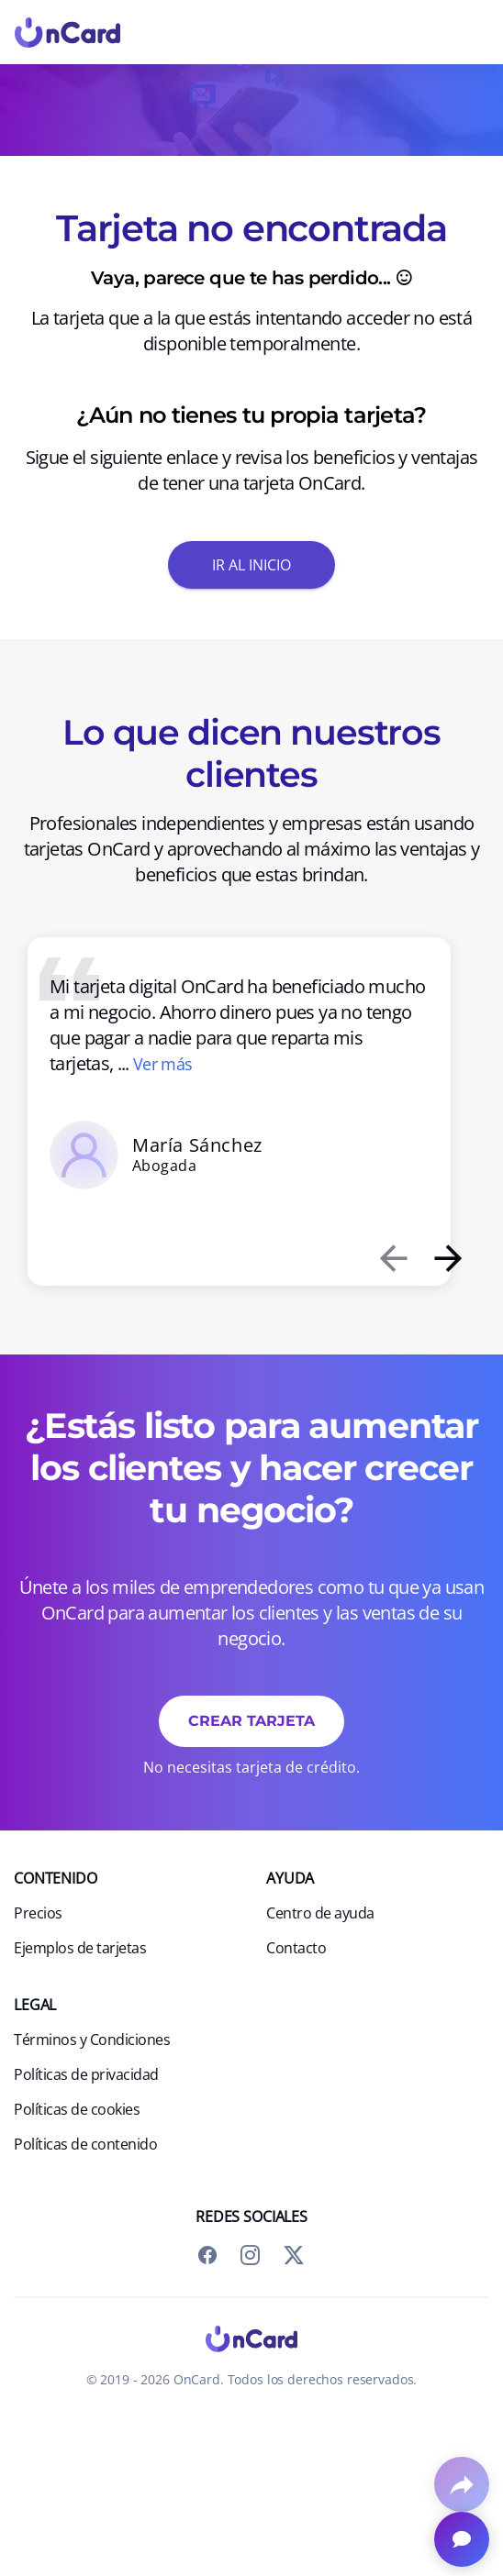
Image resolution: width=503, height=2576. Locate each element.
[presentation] (392, 1258)
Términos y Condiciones (92, 2039)
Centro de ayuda (320, 1913)
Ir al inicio (251, 564)
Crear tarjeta (251, 1720)
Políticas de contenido (85, 2144)
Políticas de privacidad (86, 2074)
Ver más (163, 1064)
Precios (38, 1913)
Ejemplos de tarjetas (80, 1948)
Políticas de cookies (77, 2109)
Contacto (296, 1948)
